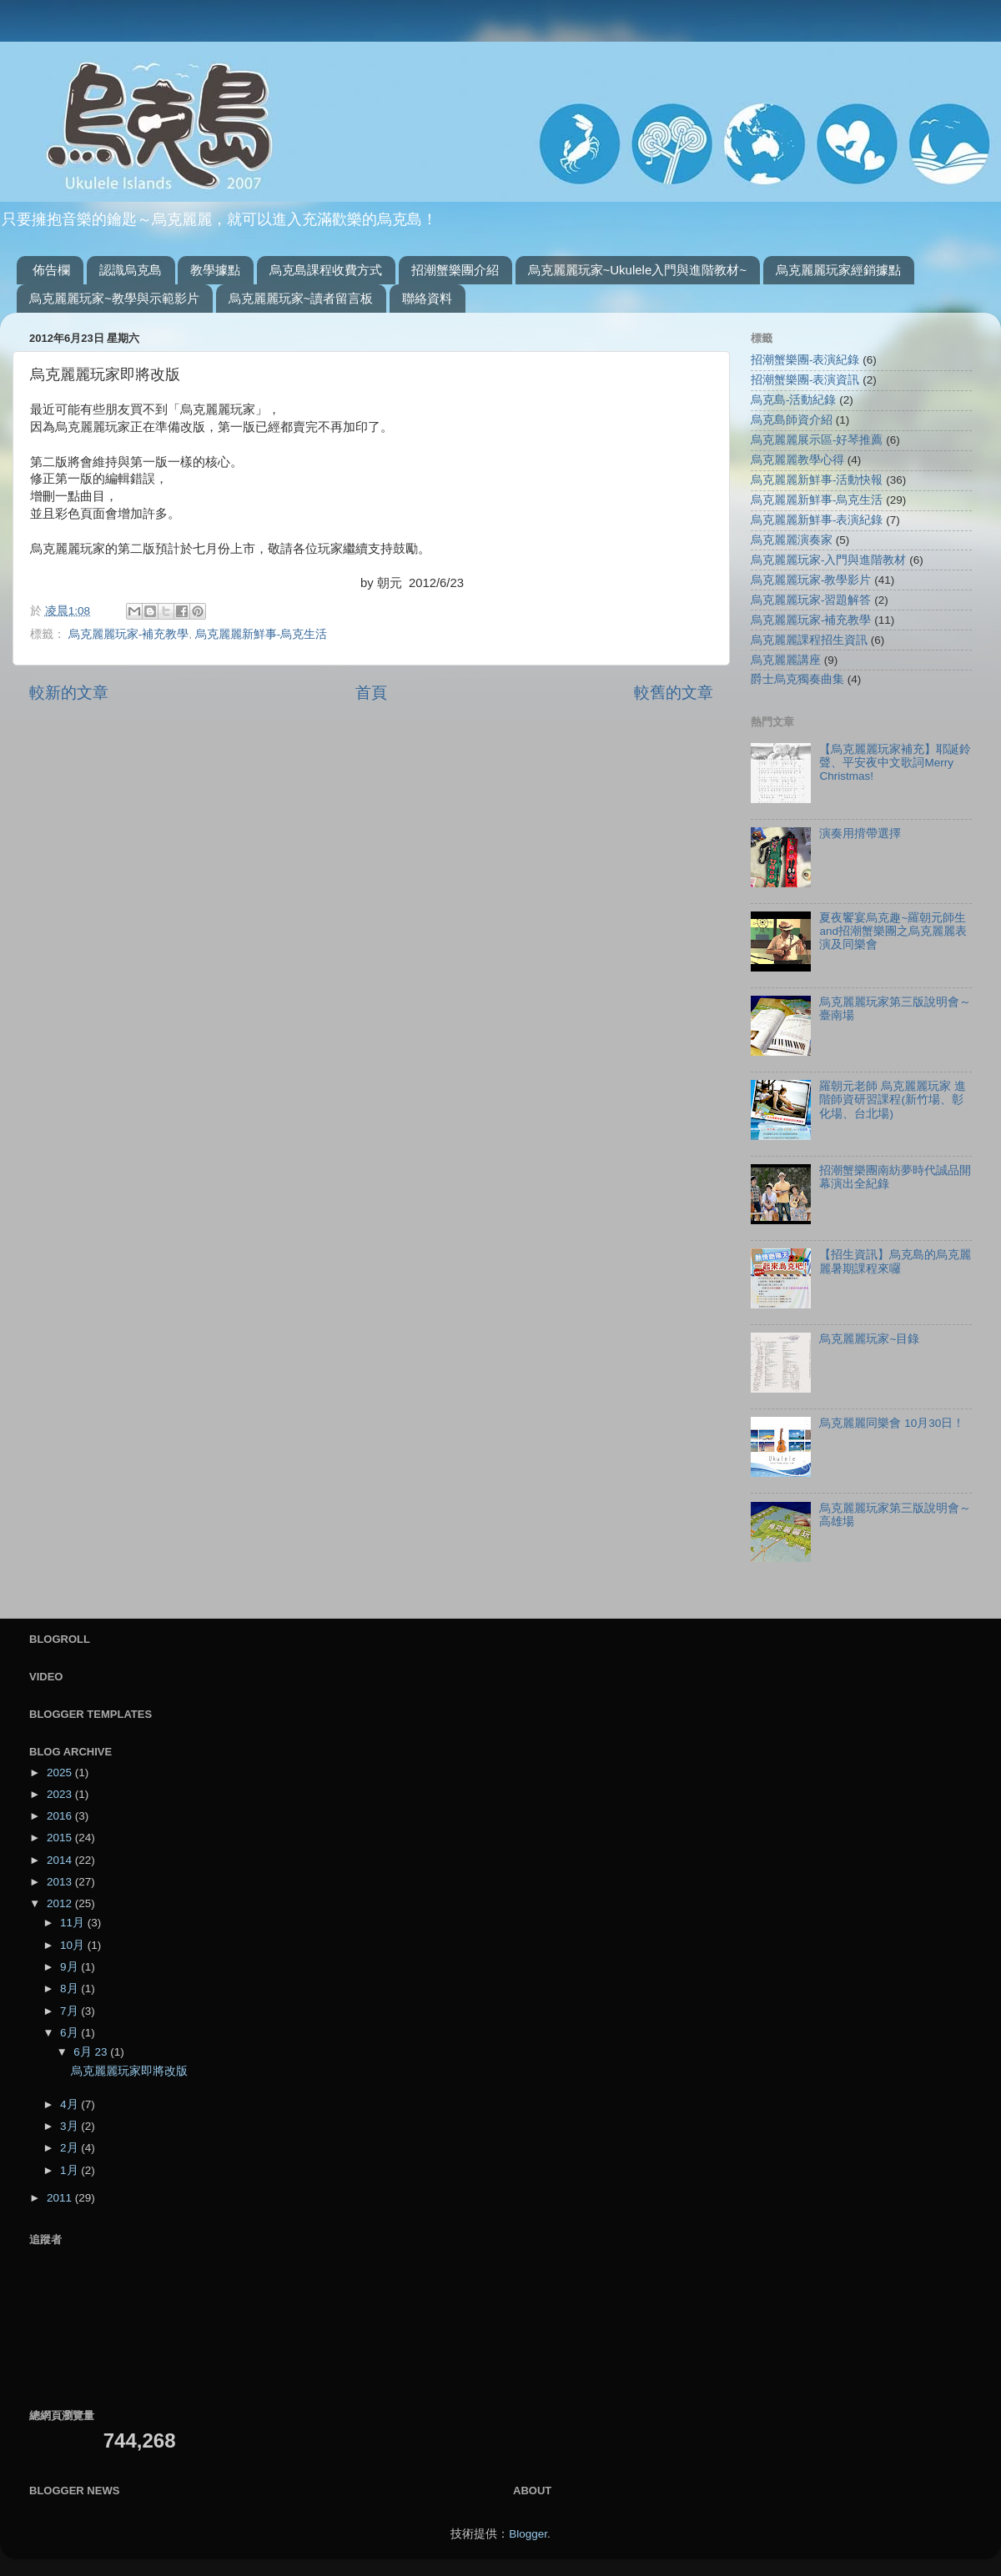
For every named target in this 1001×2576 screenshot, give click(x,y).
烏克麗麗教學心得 (797, 460)
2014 (61, 1860)
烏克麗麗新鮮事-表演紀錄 (817, 520)
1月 (70, 2170)
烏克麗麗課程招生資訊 (809, 640)
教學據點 (215, 270)
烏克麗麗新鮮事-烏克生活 (261, 634)
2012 (61, 1903)
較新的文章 (68, 692)
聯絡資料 (427, 298)
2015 (61, 1837)
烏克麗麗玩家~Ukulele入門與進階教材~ (637, 270)
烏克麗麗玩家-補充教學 (128, 634)
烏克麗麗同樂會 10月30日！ (891, 1423)
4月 (70, 2104)
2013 (61, 1882)
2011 (61, 2198)
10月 (74, 1945)
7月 (70, 2011)
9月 (70, 1967)
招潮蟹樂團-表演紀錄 (805, 360)
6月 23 (91, 2052)
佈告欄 (51, 270)
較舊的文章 (673, 692)
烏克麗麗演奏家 (791, 540)
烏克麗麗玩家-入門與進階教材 (829, 560)
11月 (74, 1922)
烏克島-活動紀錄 (794, 400)
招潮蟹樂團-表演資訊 (805, 380)
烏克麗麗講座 (786, 660)
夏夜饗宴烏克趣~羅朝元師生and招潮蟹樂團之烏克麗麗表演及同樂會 (893, 931)
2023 (61, 1794)
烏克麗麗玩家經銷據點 (838, 270)
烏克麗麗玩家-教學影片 (811, 580)
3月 (70, 2126)
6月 (70, 2032)
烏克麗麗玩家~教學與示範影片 (114, 298)
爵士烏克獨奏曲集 (797, 679)
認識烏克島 (130, 270)
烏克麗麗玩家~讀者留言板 (301, 298)
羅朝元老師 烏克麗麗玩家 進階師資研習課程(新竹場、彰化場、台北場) (892, 1099)
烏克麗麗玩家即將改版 (129, 2071)
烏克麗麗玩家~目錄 (869, 1339)
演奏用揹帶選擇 (860, 833)
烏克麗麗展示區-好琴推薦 (817, 440)
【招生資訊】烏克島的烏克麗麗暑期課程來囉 (895, 1261)
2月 (70, 2148)
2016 (61, 1816)
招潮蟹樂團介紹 (455, 270)
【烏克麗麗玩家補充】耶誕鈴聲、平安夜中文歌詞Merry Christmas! (895, 762)
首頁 (371, 692)
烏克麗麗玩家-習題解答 (811, 600)
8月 (70, 1988)
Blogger (528, 2534)
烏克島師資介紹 (791, 420)
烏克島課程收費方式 (325, 270)
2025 (61, 1772)
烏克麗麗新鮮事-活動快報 (817, 480)
